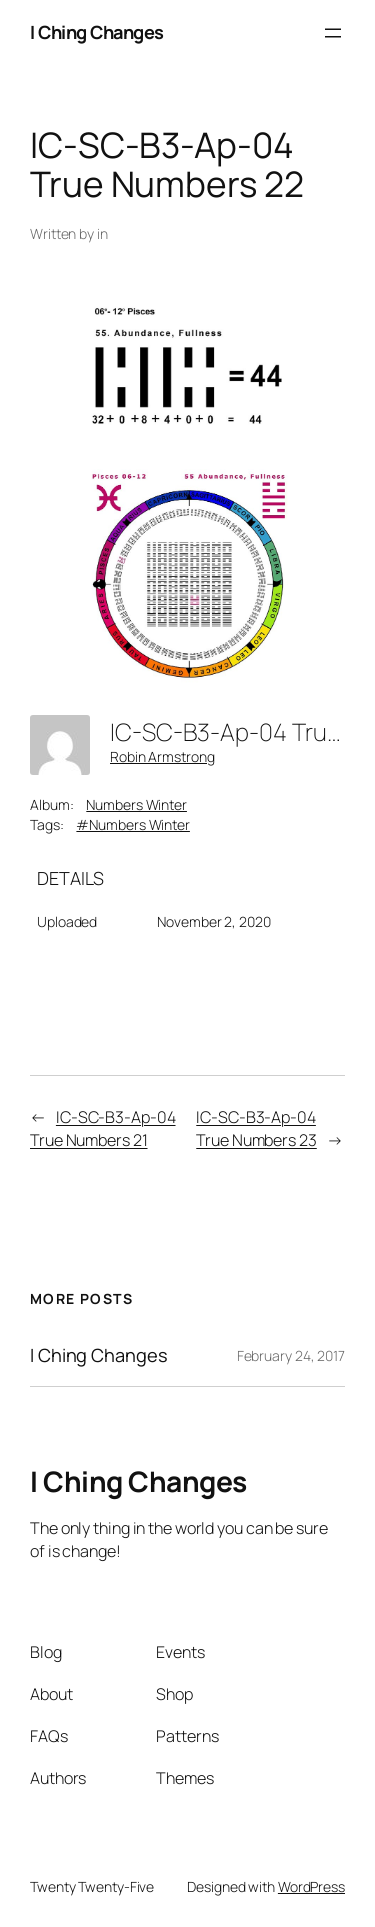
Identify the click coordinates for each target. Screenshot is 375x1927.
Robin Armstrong (162, 756)
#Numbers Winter (133, 824)
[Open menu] (333, 33)
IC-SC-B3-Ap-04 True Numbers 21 (103, 1128)
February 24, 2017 (291, 1355)
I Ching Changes (97, 32)
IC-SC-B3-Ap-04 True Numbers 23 (256, 1128)
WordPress (311, 1886)
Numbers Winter (136, 804)
